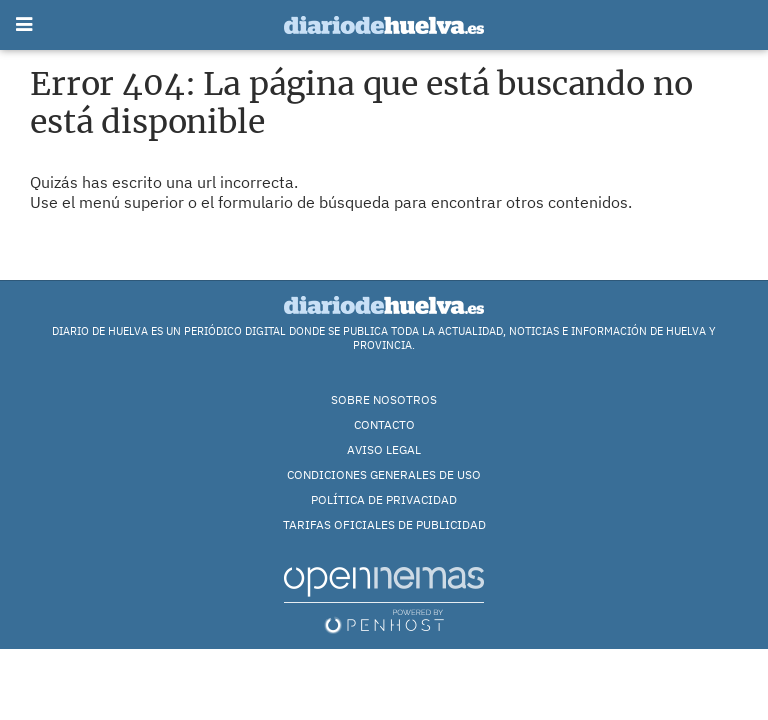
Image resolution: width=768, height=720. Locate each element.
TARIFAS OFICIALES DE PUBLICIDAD (384, 524)
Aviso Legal (384, 449)
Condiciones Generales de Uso (384, 474)
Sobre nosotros (384, 399)
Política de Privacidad (384, 499)
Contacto (384, 424)
